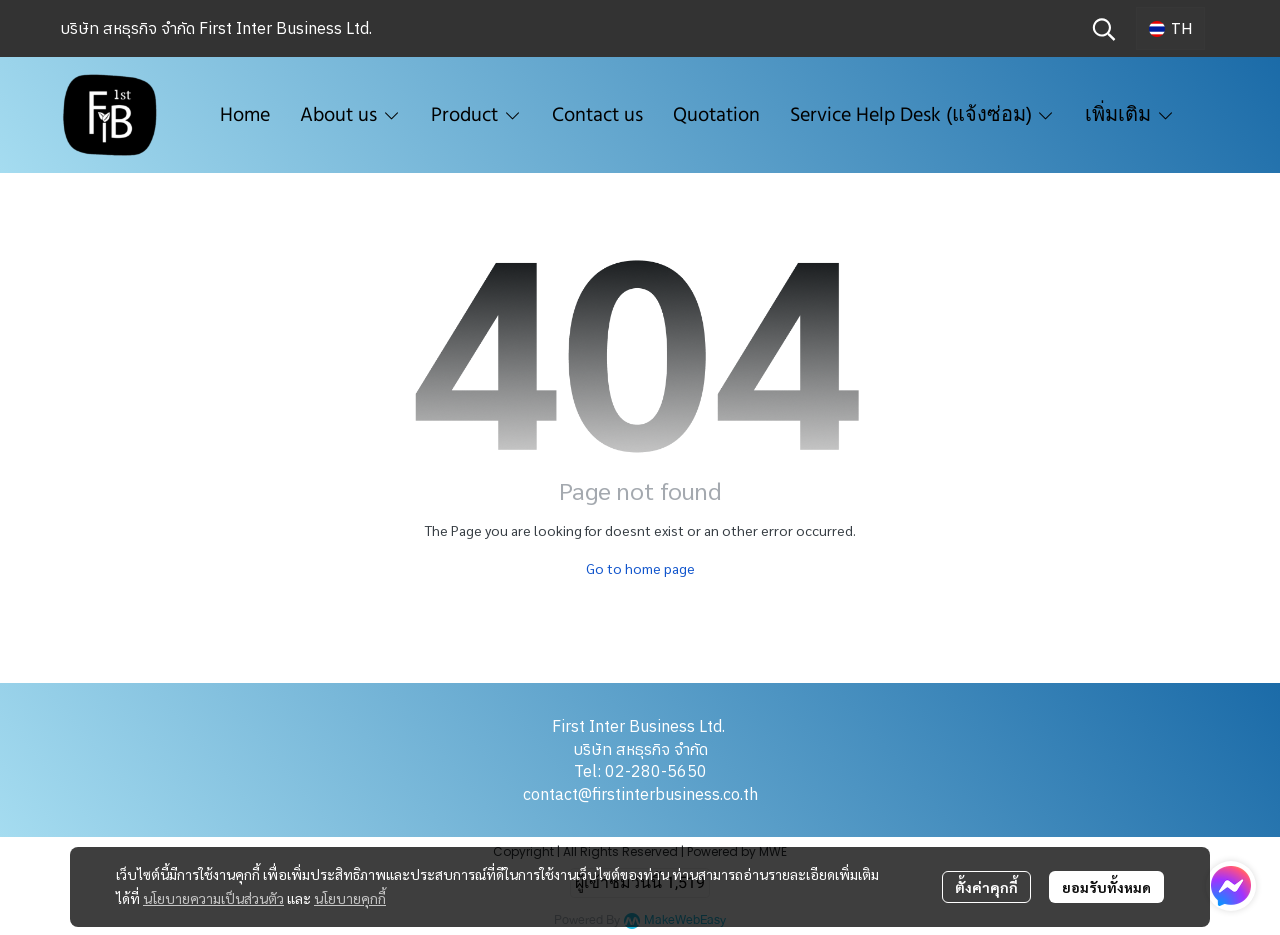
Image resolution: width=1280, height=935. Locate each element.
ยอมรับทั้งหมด (1106, 887)
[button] (1104, 29)
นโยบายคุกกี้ (350, 898)
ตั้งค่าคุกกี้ (986, 887)
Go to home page (640, 568)
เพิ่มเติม (1130, 115)
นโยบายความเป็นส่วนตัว (213, 898)
